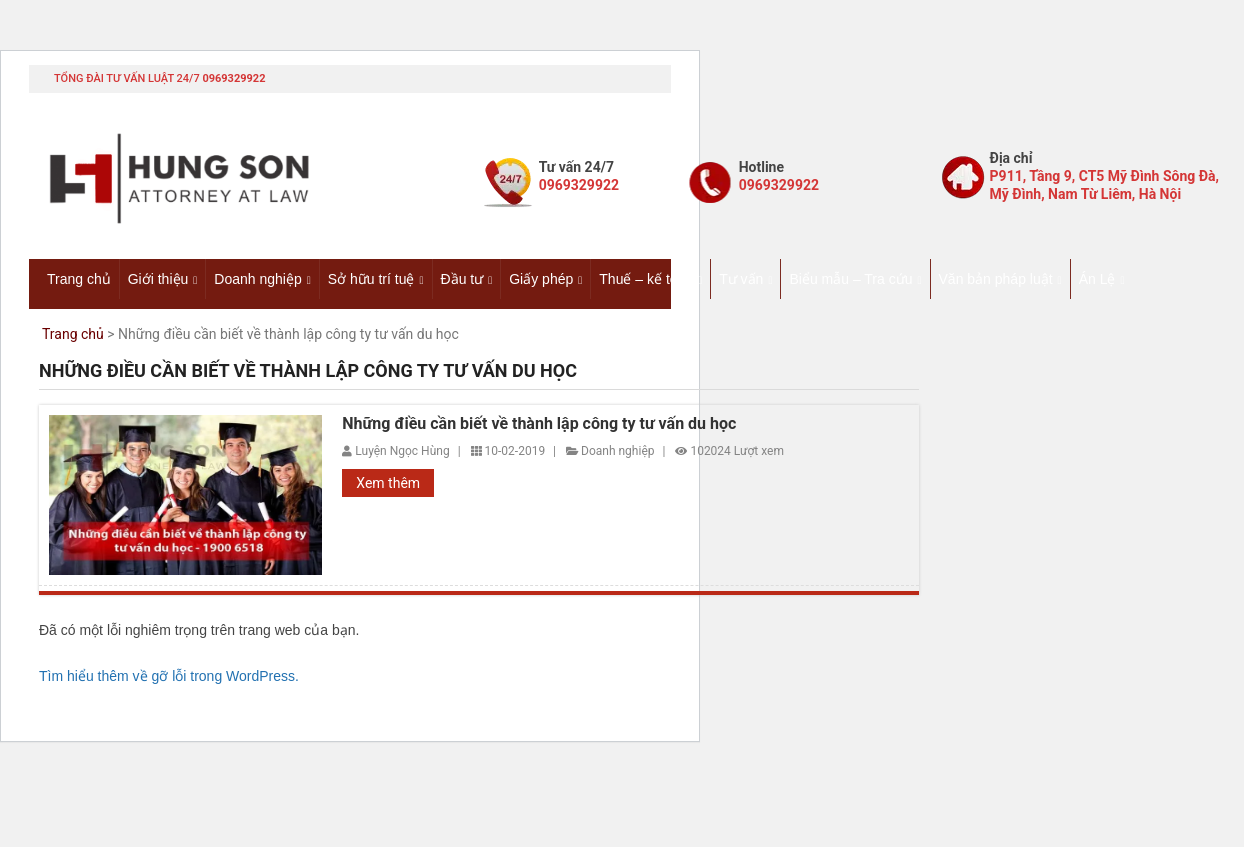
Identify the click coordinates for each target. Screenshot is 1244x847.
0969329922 (233, 78)
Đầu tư (462, 279)
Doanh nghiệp (257, 279)
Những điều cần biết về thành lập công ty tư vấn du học (539, 424)
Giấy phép (541, 279)
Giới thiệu (158, 279)
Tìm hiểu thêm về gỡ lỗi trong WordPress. (169, 676)
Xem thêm (388, 483)
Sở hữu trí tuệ (371, 279)
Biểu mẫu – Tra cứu (850, 279)
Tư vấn (741, 279)
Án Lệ (1097, 279)
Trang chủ (79, 279)
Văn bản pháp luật (996, 279)
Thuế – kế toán (646, 279)
